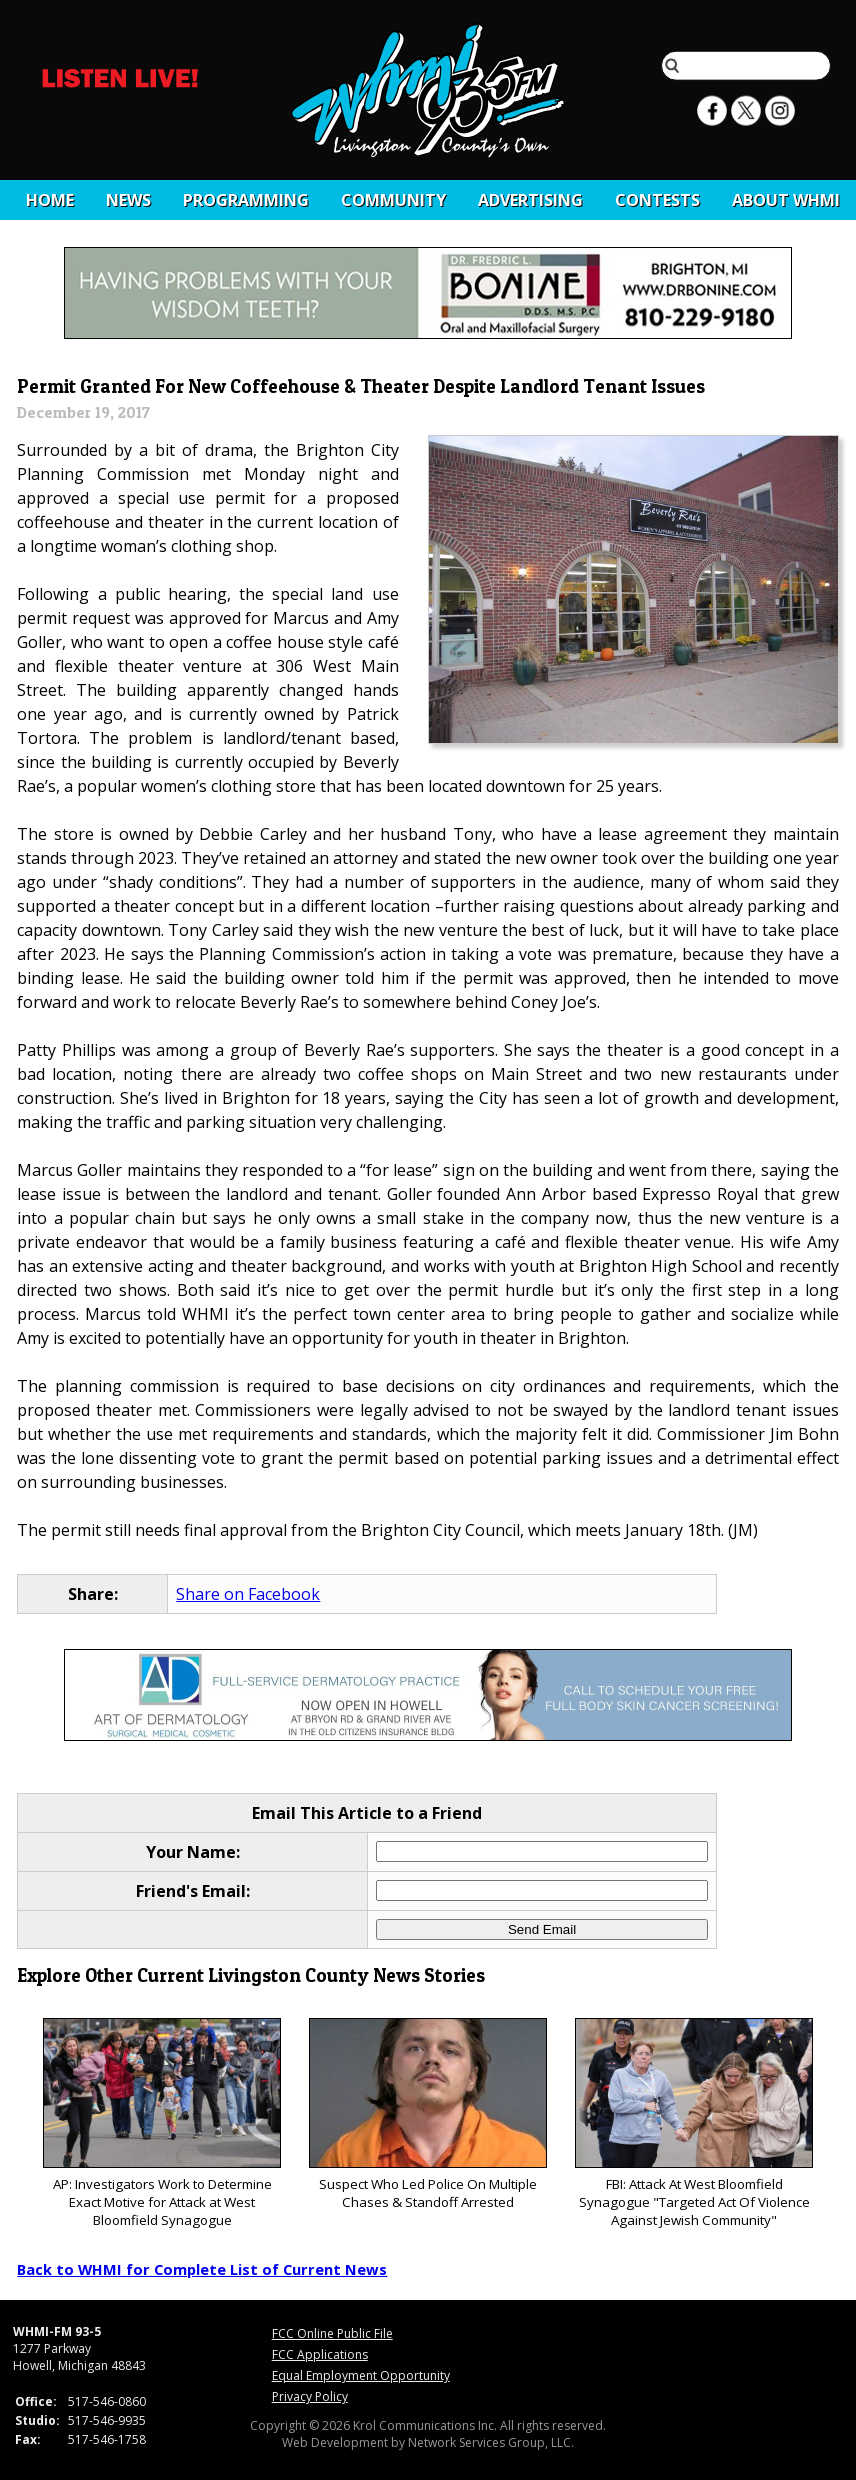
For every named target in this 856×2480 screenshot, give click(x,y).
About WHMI (786, 200)
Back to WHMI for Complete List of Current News (202, 2269)
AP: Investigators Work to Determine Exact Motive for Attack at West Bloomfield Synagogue (161, 2123)
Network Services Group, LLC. (491, 2442)
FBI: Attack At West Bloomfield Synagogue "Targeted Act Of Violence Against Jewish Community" (693, 2123)
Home (50, 200)
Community (393, 200)
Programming (246, 200)
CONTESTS (657, 200)
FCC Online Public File (332, 2333)
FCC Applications (320, 2354)
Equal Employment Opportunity (361, 2375)
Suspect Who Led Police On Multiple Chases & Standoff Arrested (427, 2114)
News (128, 200)
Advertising (530, 200)
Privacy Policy (310, 2396)
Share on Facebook (248, 1594)
